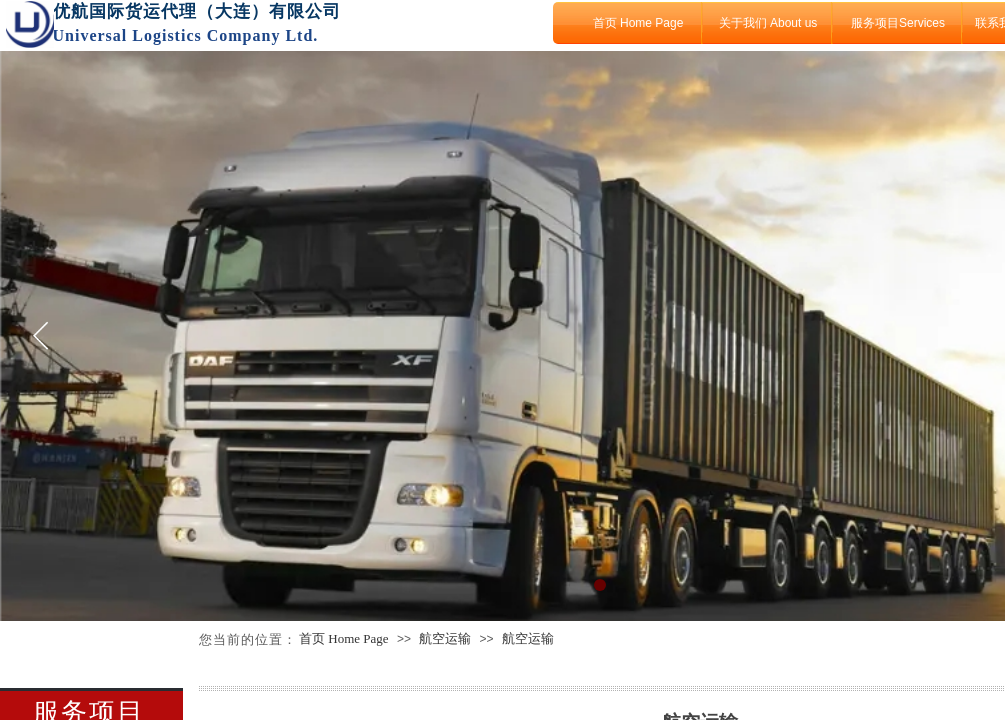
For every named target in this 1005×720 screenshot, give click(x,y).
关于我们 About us (768, 23)
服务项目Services (898, 23)
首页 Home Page (638, 23)
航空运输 (445, 638)
